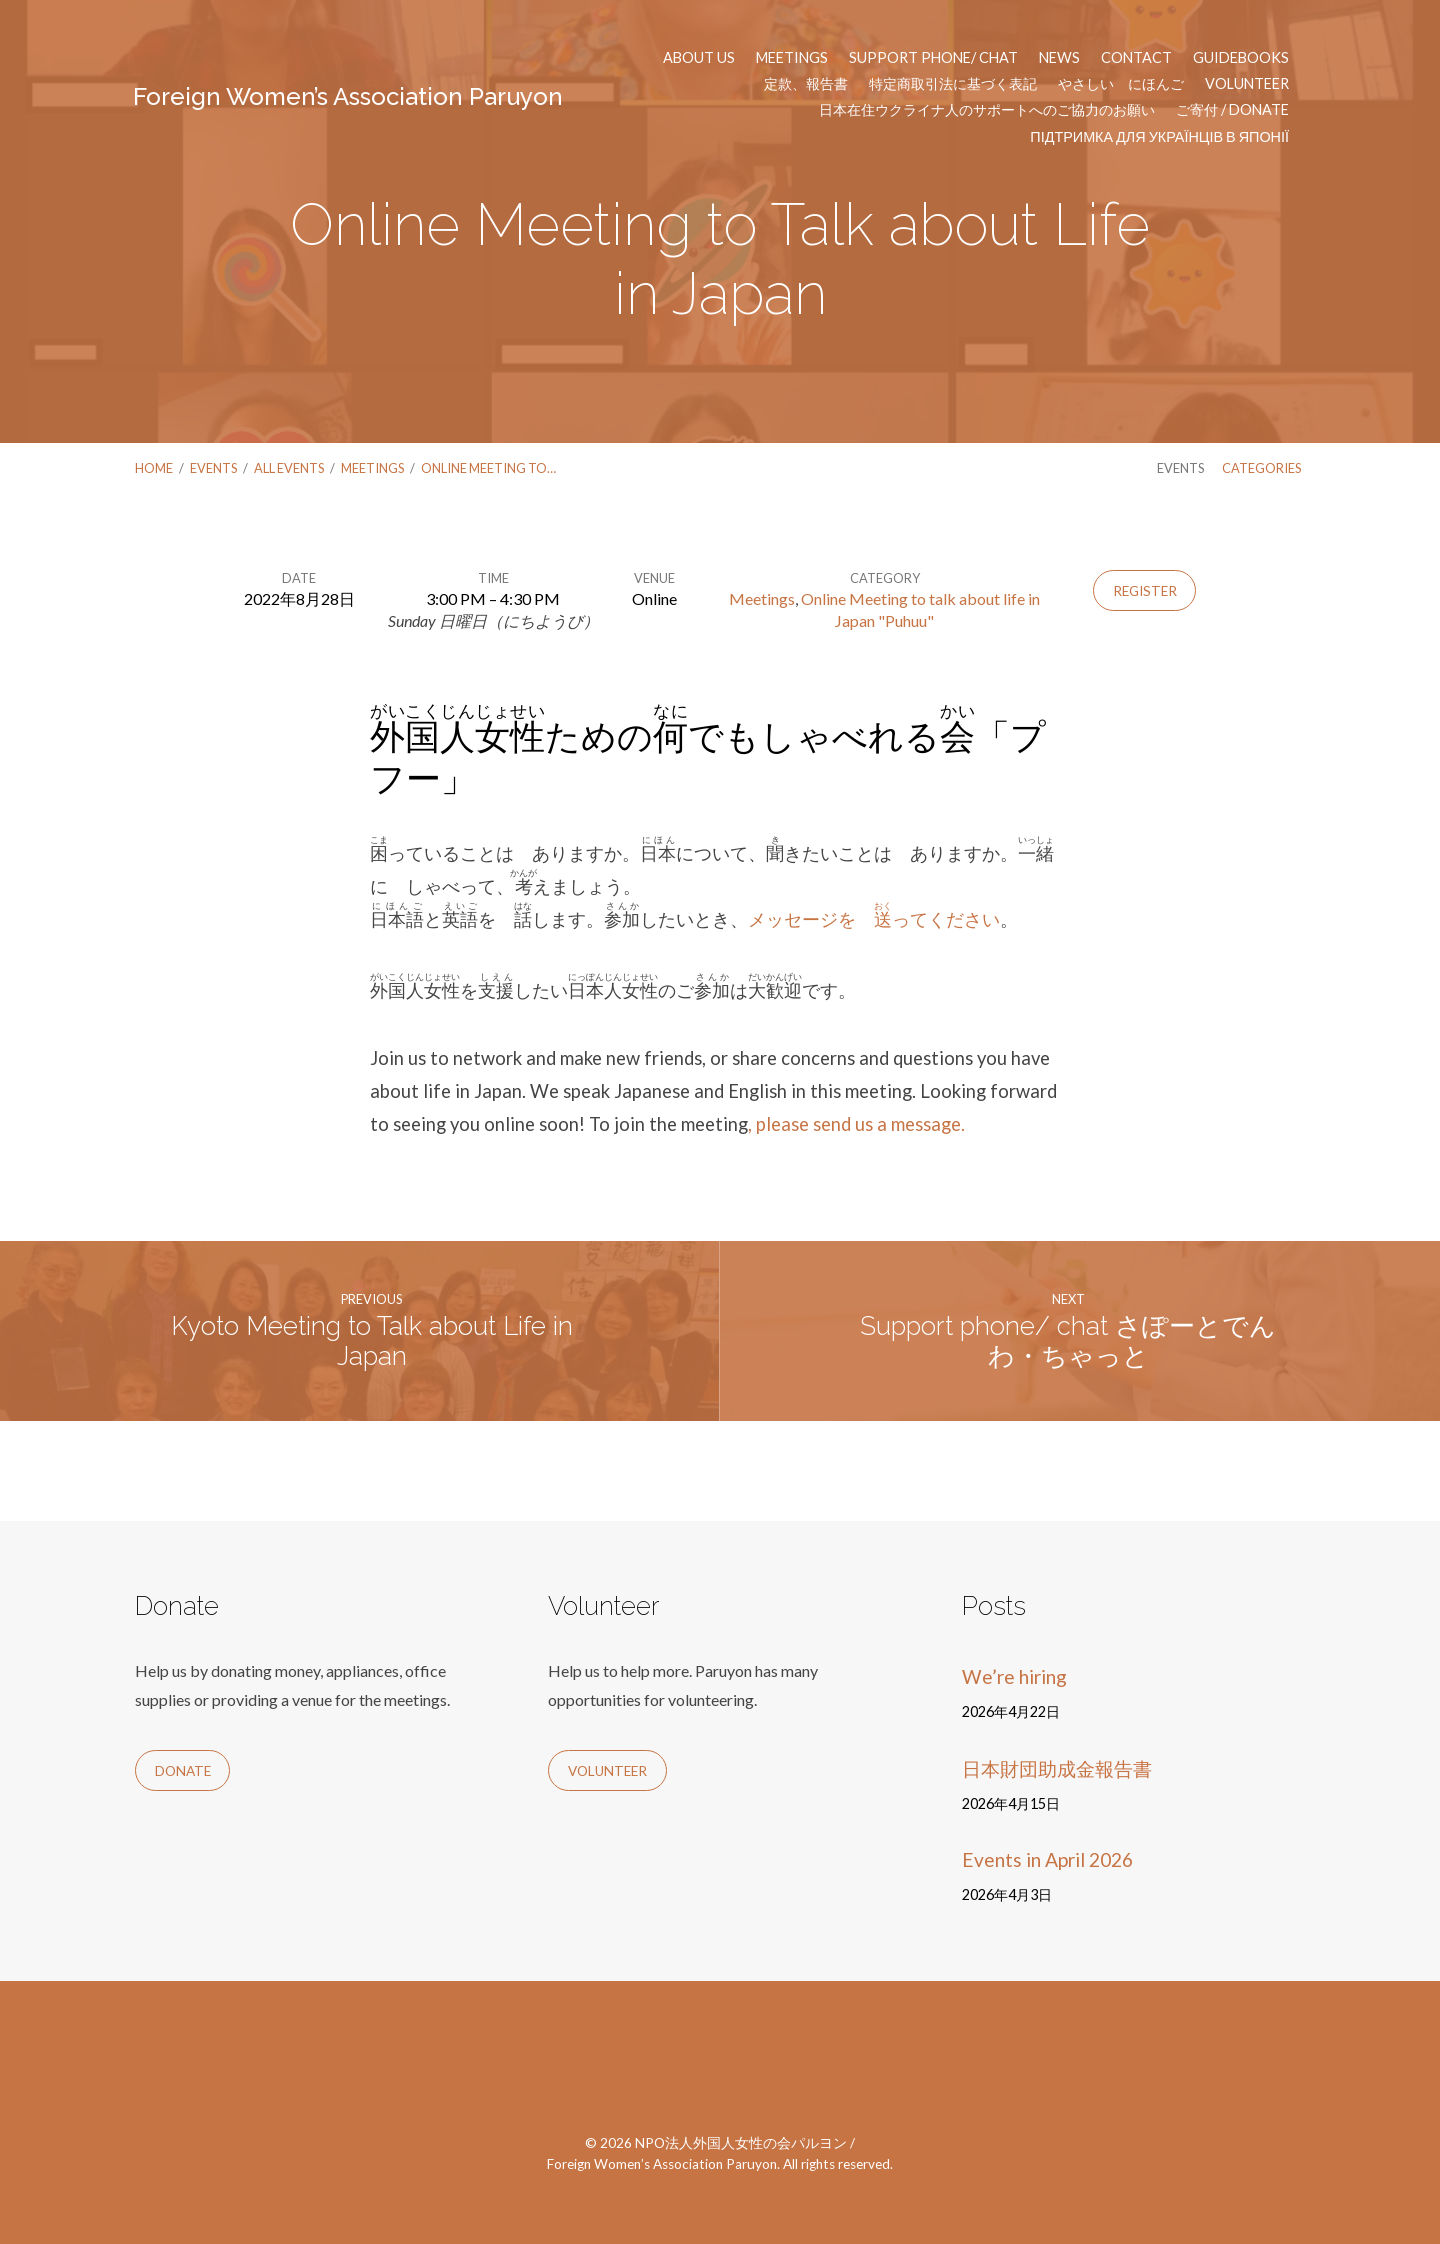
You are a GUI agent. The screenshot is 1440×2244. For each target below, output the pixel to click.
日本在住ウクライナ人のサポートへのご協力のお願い (987, 110)
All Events (289, 468)
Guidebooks (1241, 58)
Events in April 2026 (1047, 1859)
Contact (1136, 58)
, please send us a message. (856, 1124)
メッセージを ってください (874, 919)
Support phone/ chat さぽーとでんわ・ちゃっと (1068, 1341)
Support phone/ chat (933, 58)
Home (154, 468)
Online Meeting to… (488, 468)
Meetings (792, 58)
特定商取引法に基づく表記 (953, 84)
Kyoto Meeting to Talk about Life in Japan (372, 1341)
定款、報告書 (806, 84)
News (1059, 58)
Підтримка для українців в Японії (1159, 137)
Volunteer (1247, 84)
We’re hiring (1014, 1676)
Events (213, 468)
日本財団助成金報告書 (1057, 1768)
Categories (1261, 468)
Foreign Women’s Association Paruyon (348, 96)
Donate (183, 1771)
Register (1145, 591)
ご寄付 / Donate (1232, 110)
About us (699, 58)
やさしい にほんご (1121, 84)
